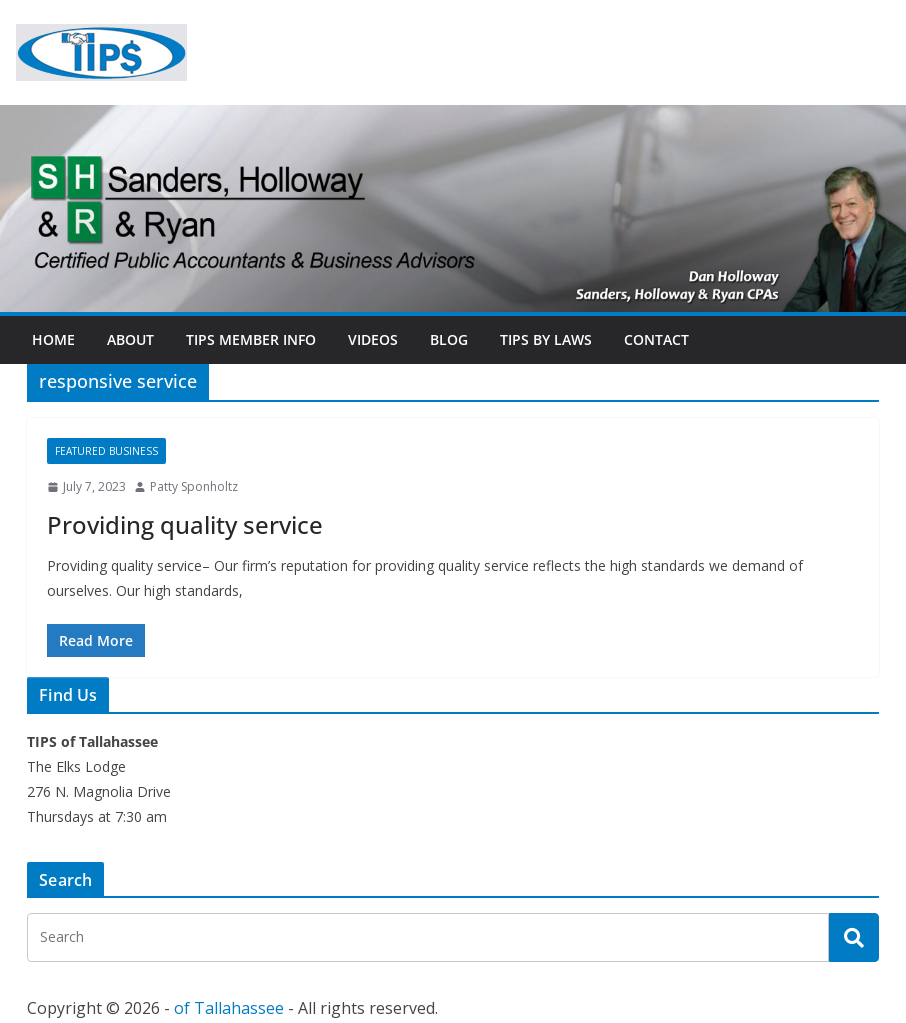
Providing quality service (185, 524)
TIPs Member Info (251, 339)
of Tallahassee (229, 1008)
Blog (449, 339)
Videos (373, 339)
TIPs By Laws (546, 339)
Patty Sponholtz (194, 486)
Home (53, 339)
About (130, 339)
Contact (656, 339)
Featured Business (106, 451)
